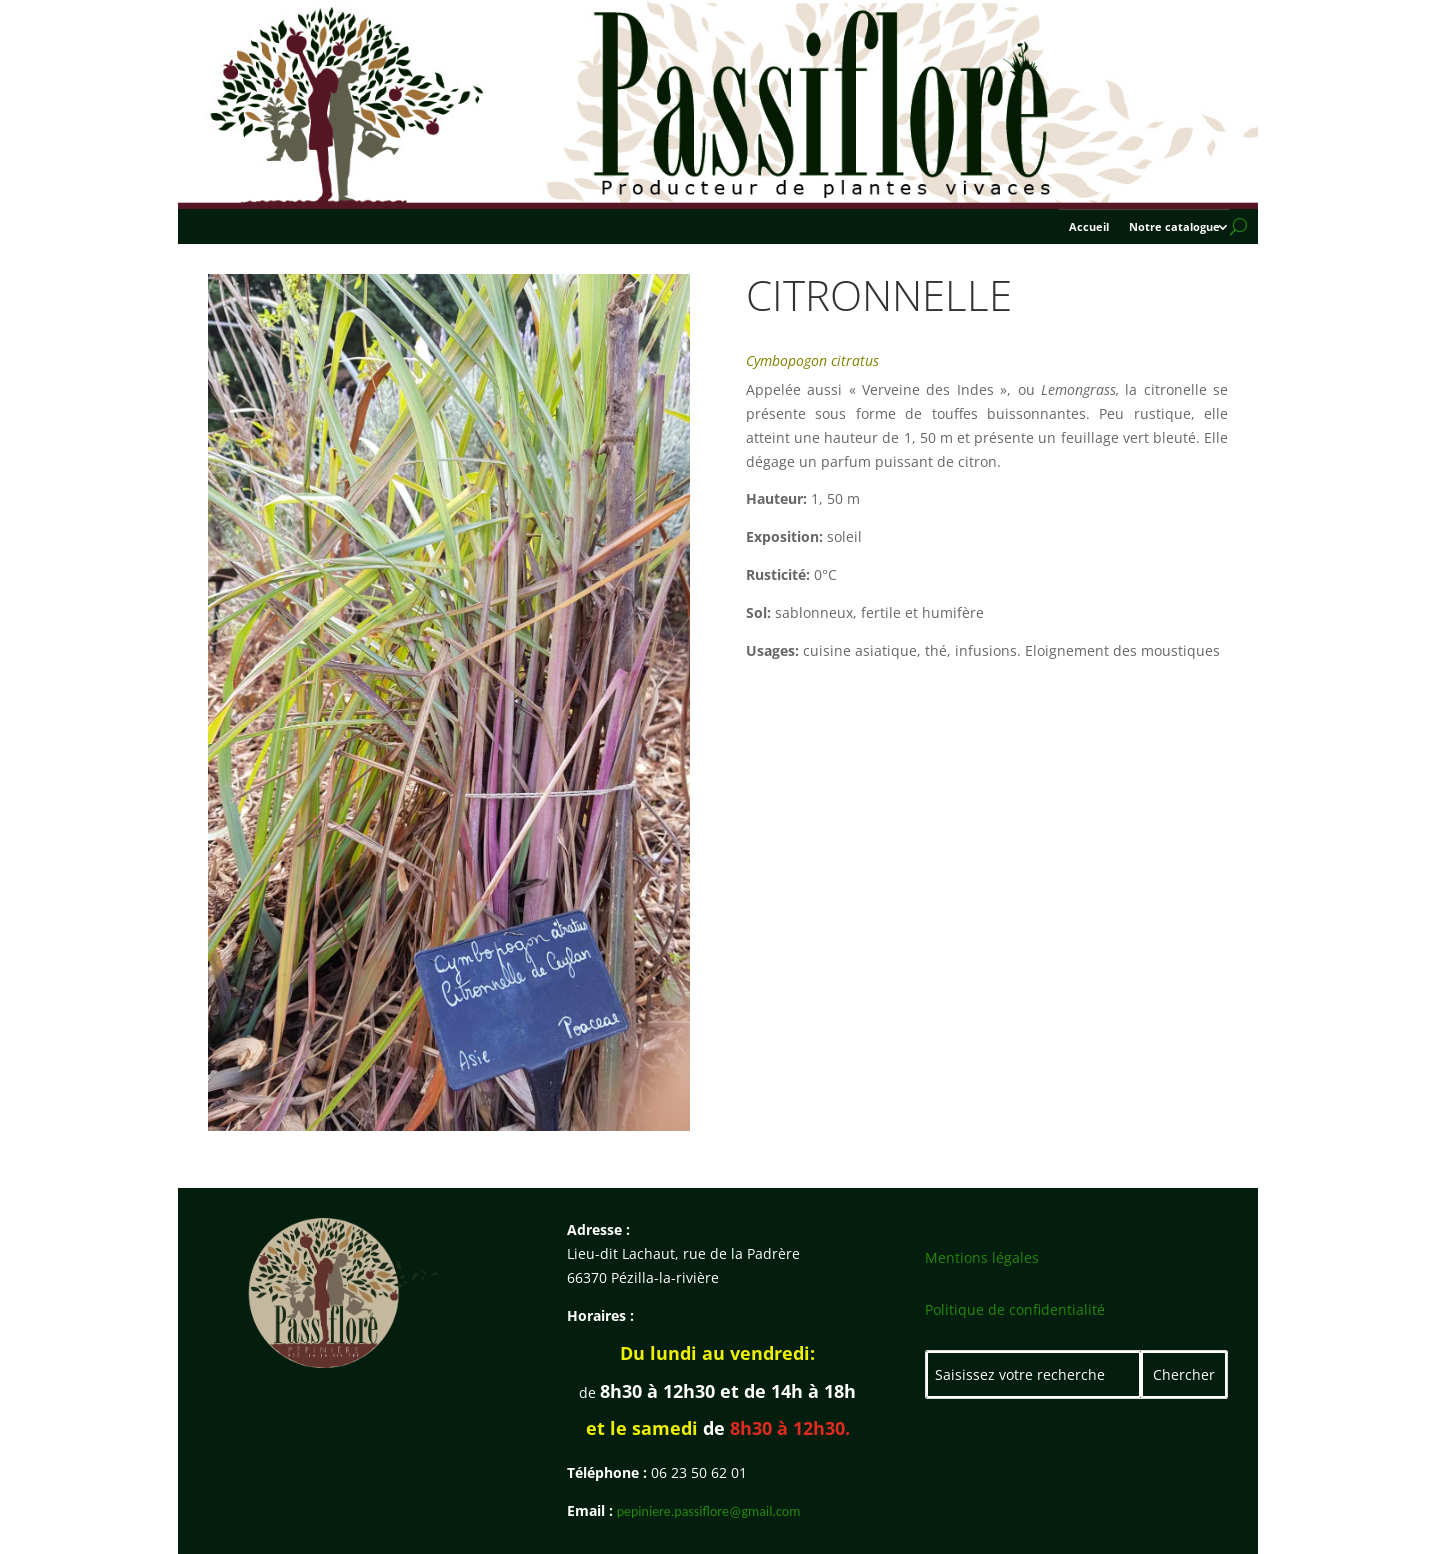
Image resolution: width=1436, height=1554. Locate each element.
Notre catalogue (1174, 227)
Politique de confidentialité (1015, 1309)
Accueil (1089, 227)
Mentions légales (982, 1257)
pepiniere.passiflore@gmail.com (709, 1511)
